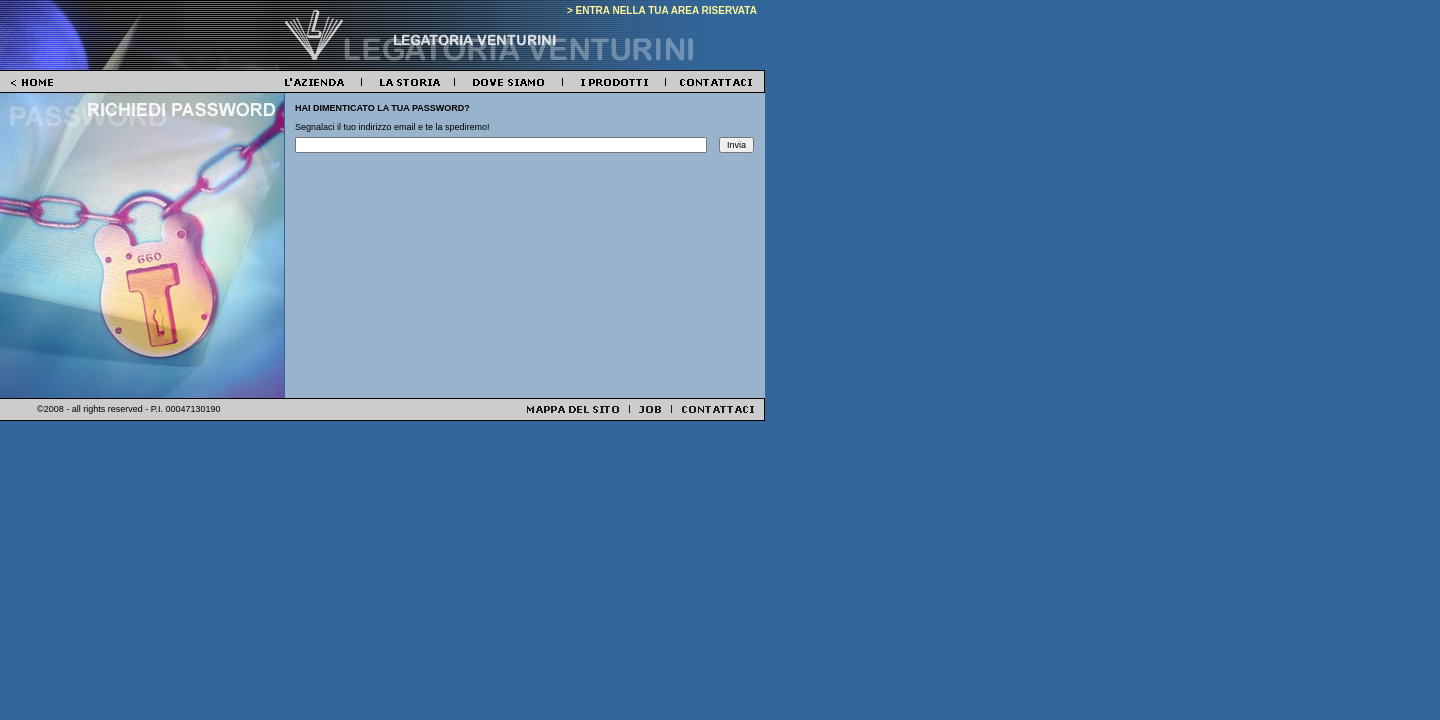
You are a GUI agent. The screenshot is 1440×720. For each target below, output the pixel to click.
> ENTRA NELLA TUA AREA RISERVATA (662, 10)
